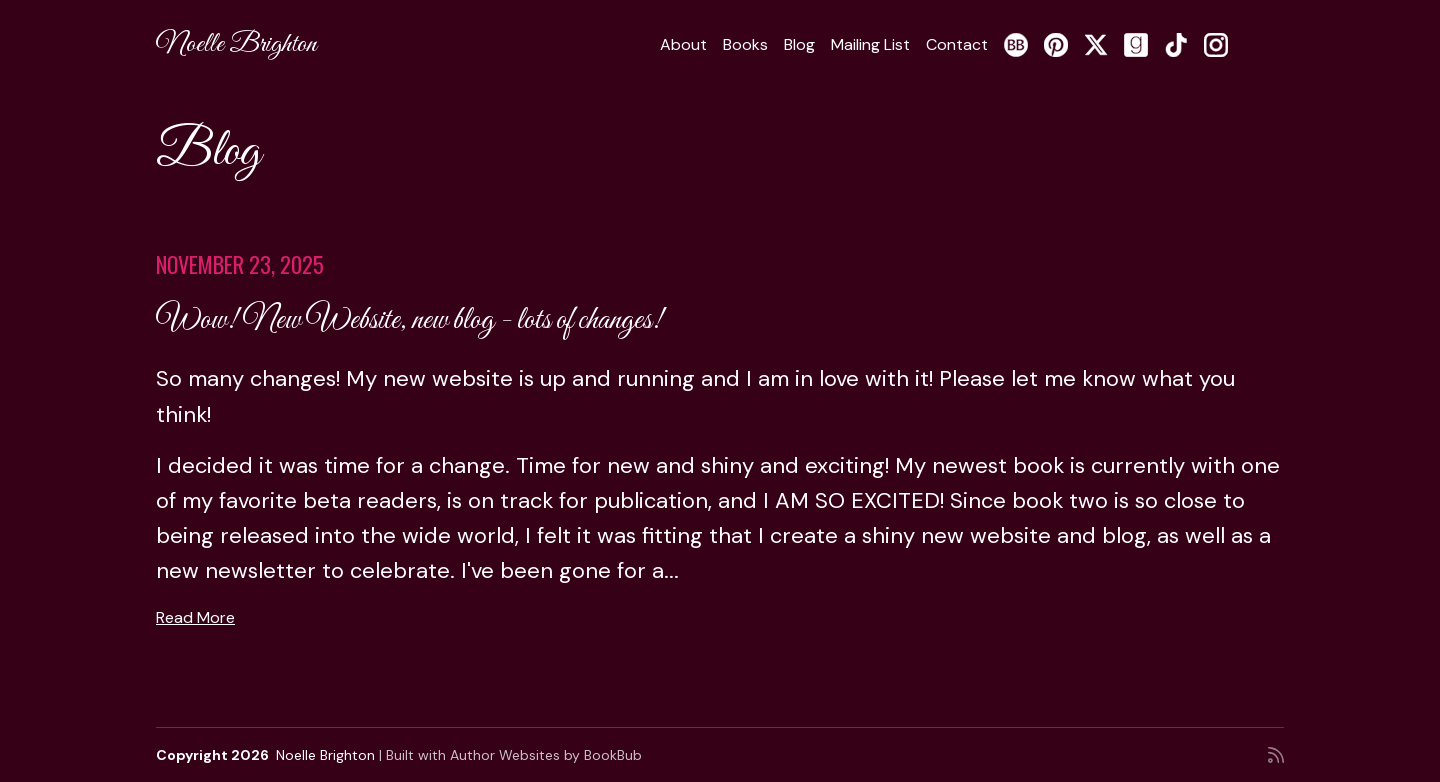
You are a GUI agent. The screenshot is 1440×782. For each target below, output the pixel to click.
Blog (799, 44)
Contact (957, 44)
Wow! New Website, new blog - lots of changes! (409, 321)
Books (745, 44)
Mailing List (870, 44)
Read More (195, 617)
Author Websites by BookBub (546, 755)
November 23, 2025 (240, 264)
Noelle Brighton (236, 44)
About (683, 44)
